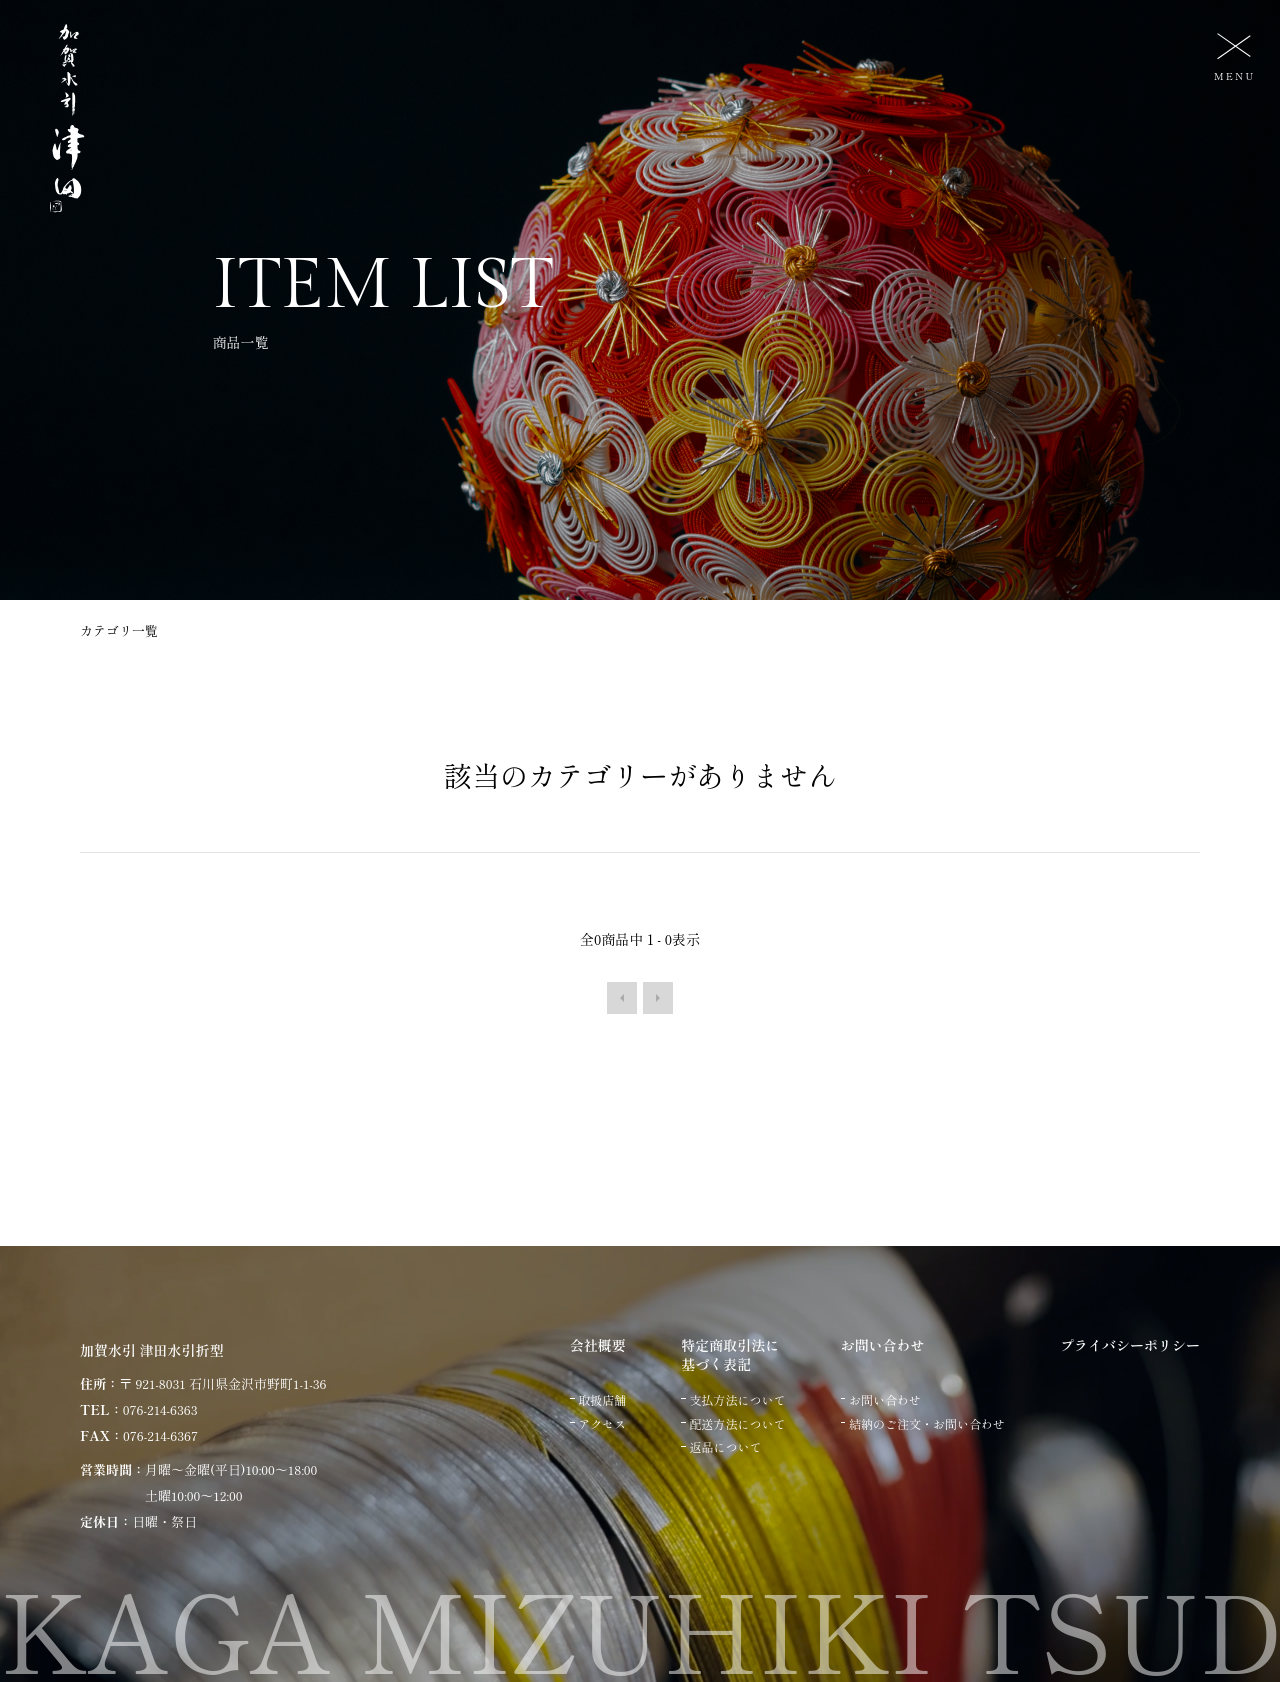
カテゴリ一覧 (119, 630)
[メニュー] (1232, 55)
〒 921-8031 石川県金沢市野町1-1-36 (222, 1383)
